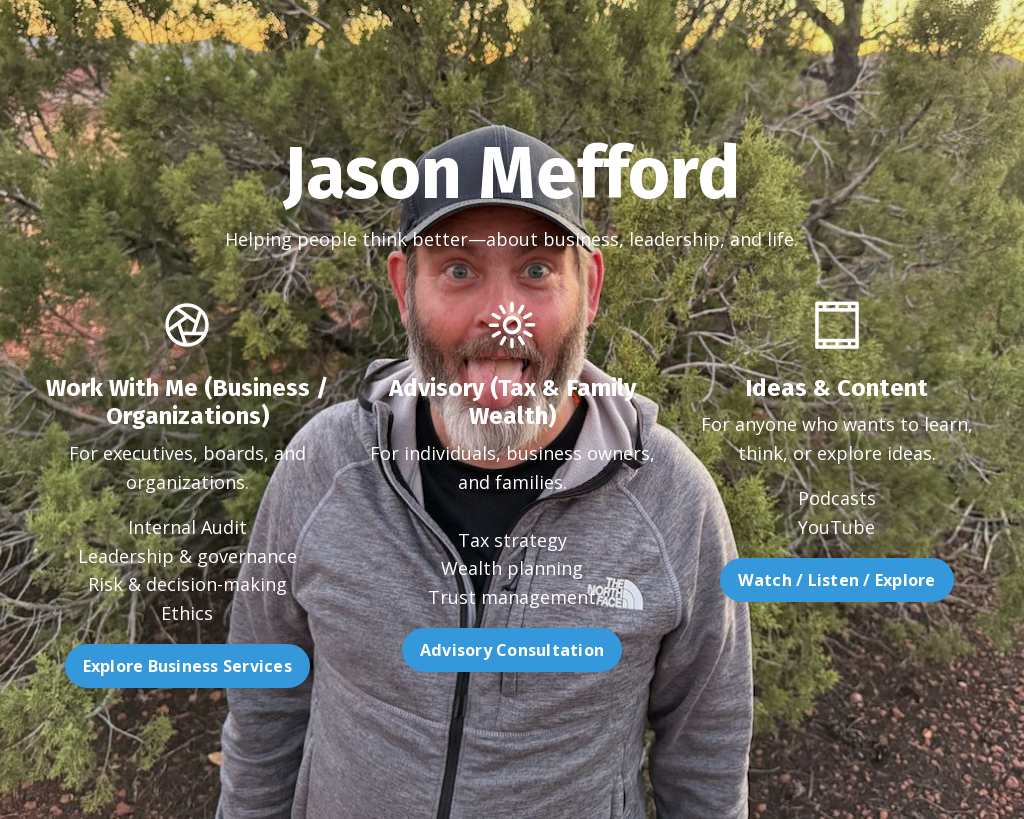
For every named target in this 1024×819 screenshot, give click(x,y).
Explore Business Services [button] (147, 666)
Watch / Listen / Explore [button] (876, 580)
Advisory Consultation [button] (512, 690)
